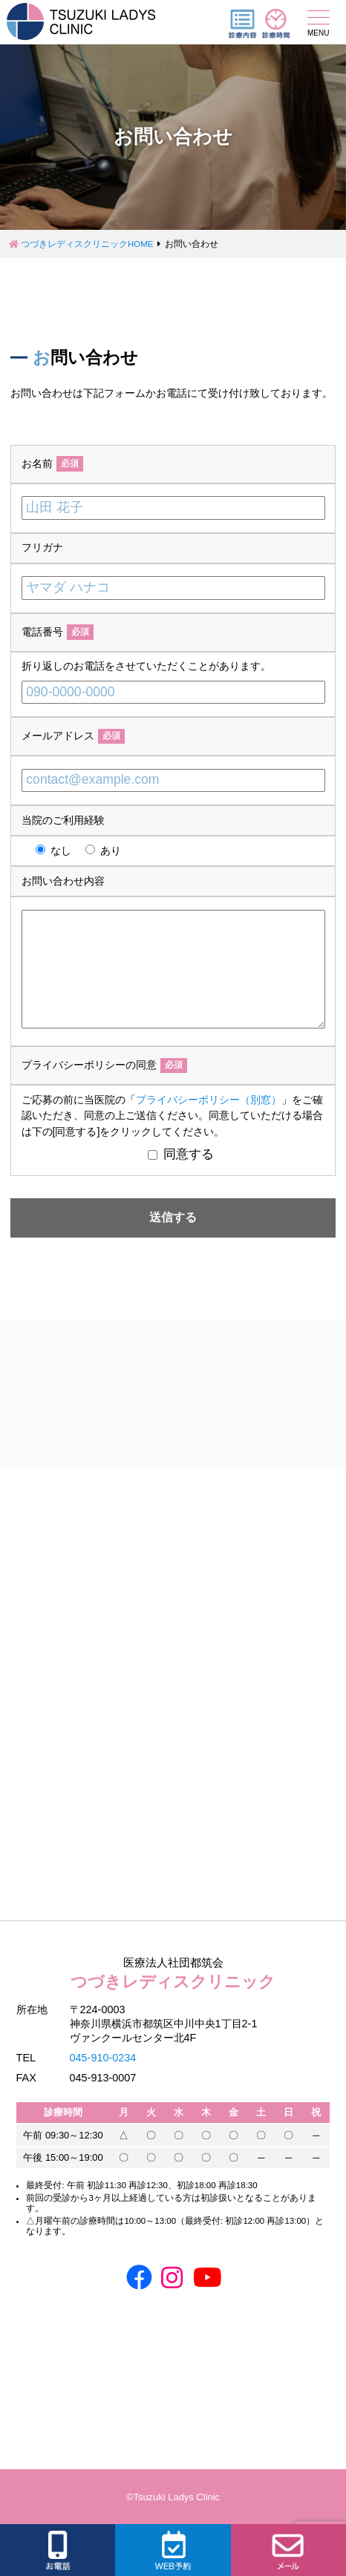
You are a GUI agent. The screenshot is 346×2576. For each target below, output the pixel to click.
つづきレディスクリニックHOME (87, 244)
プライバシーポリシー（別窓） (208, 1100)
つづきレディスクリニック (173, 1972)
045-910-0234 (103, 2058)
